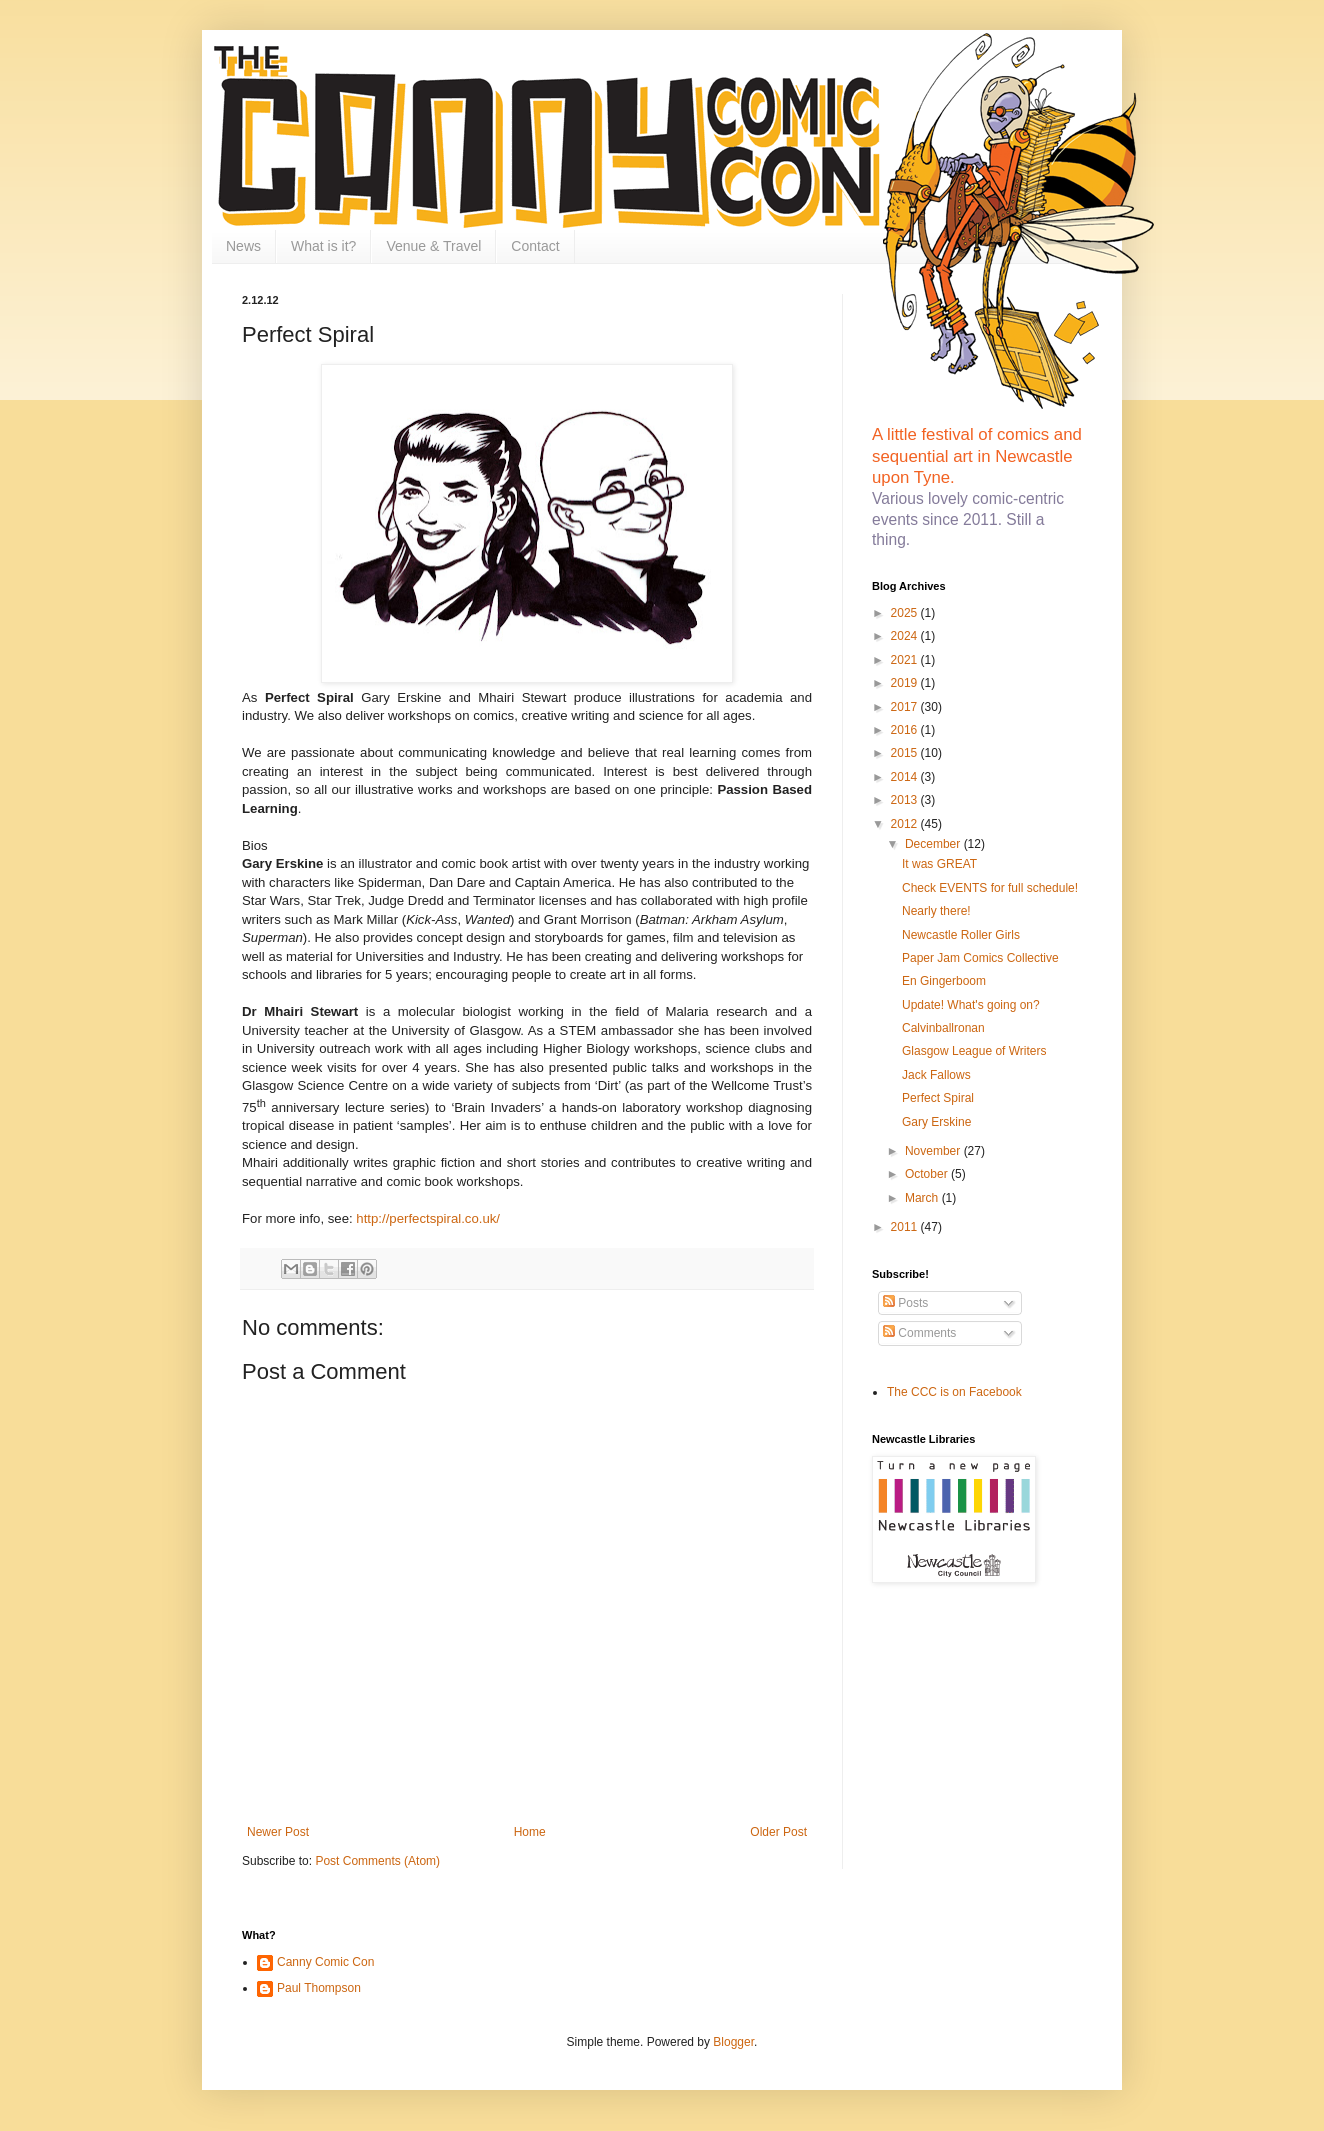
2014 (906, 777)
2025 (906, 613)
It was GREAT (939, 864)
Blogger (733, 2042)
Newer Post (278, 1832)
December (934, 844)
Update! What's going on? (971, 1005)
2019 (906, 683)
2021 (906, 660)
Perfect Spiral (938, 1098)
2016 (906, 730)
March (923, 1198)
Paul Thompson (319, 1988)
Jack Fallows (936, 1075)
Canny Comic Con (325, 1962)
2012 (906, 824)
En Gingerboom (944, 981)
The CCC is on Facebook (954, 1392)
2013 (906, 800)
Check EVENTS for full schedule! (990, 888)
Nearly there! (936, 911)
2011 (906, 1227)
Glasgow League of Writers (974, 1051)
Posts (905, 1303)
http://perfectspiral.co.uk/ (428, 1218)
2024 (906, 636)
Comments (919, 1333)
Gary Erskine (936, 1122)
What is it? (323, 246)
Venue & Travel (433, 246)
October (928, 1174)
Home (530, 1832)
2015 (906, 753)
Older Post (778, 1832)
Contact (535, 246)
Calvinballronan (943, 1028)
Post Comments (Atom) (377, 1861)
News (243, 246)
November (934, 1151)
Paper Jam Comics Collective (980, 958)
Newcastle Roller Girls (961, 935)
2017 (906, 707)
